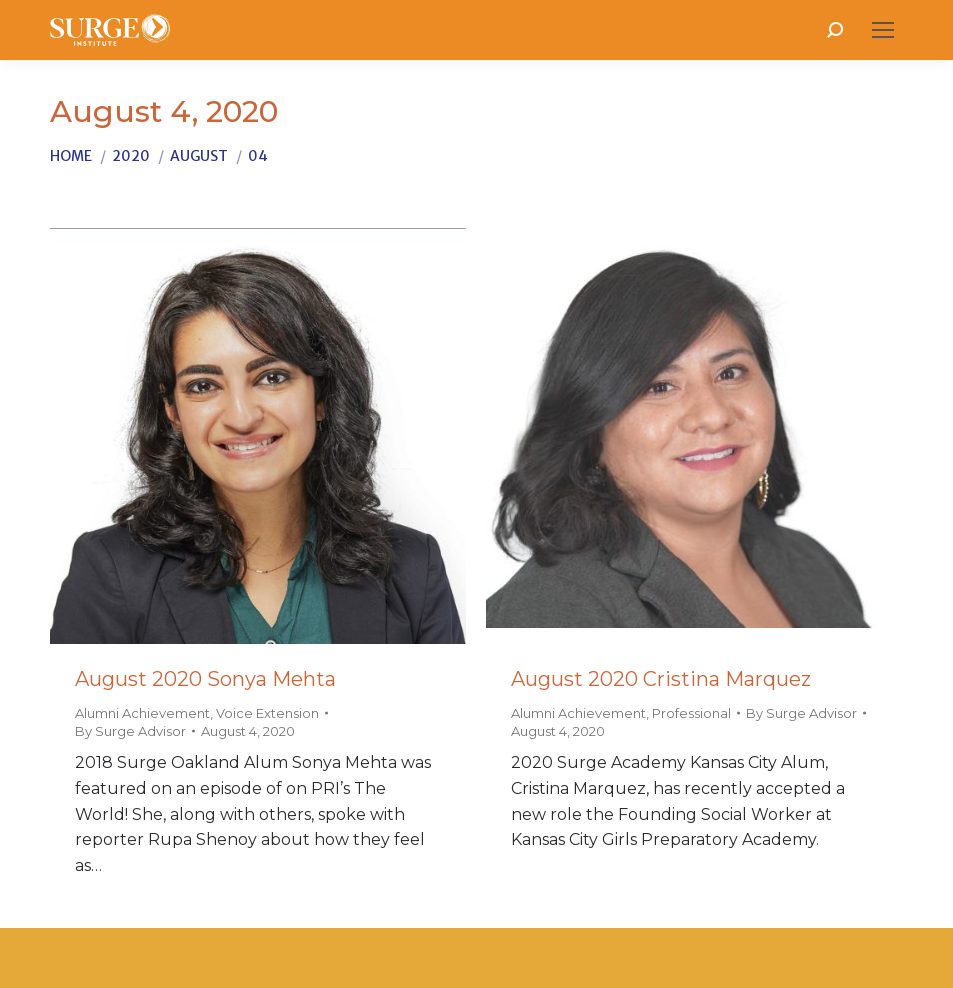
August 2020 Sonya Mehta (205, 679)
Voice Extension (267, 713)
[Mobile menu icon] (883, 30)
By (130, 731)
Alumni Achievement (142, 713)
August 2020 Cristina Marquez (661, 679)
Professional (691, 713)
